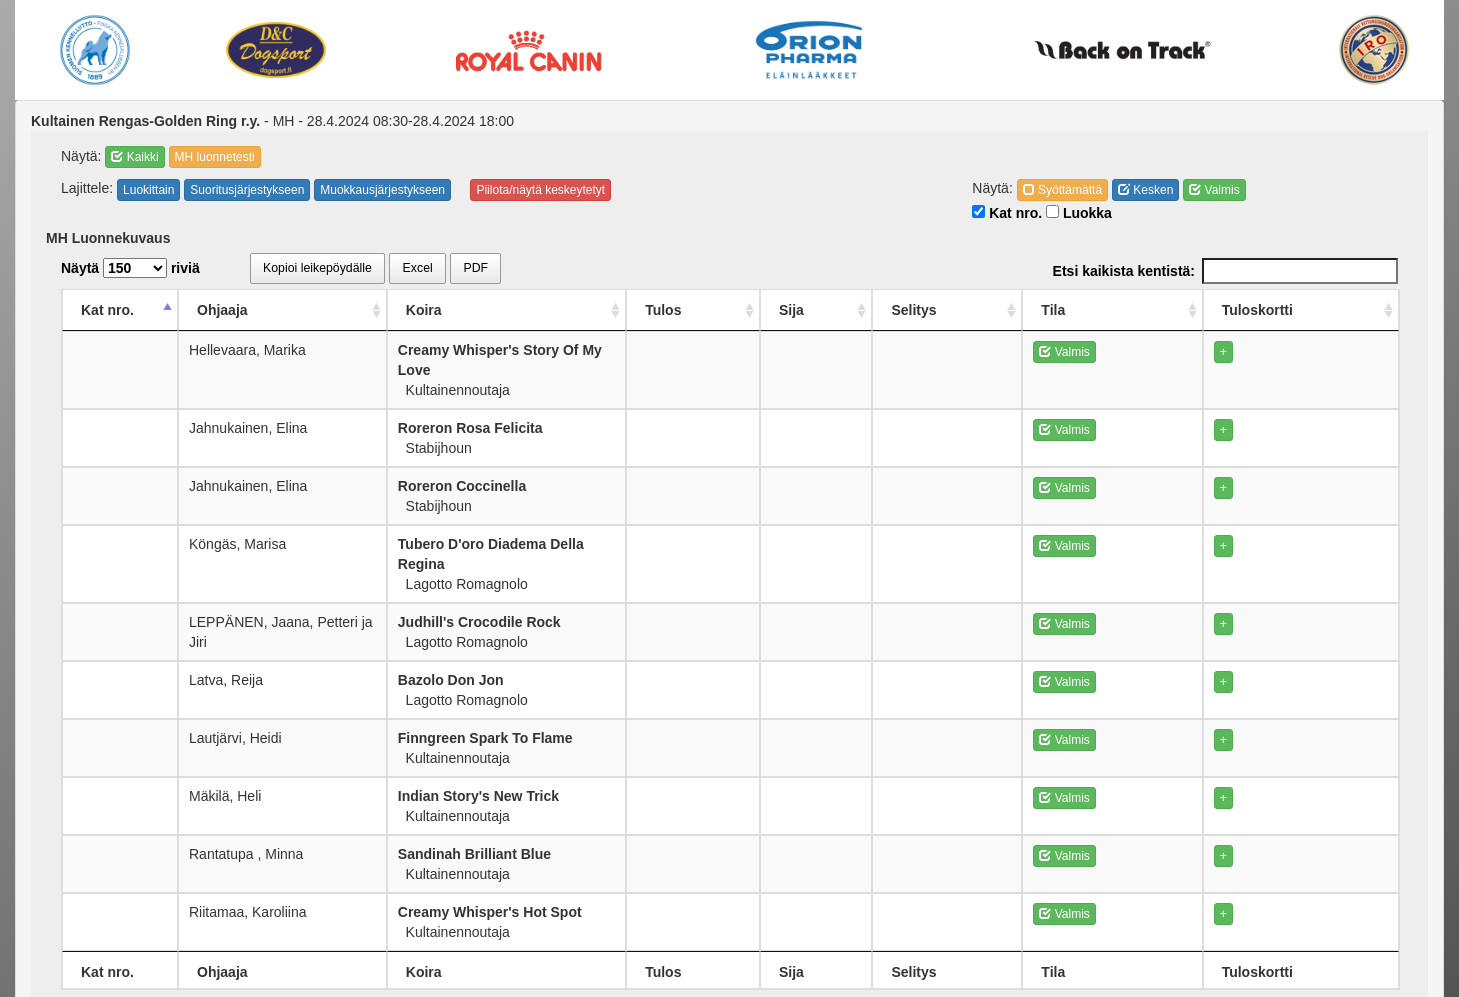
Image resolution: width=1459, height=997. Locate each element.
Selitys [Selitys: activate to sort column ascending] (1065, 310)
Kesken (1145, 190)
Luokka (1079, 213)
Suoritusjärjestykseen (247, 190)
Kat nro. (1007, 213)
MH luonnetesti (215, 157)
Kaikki (134, 157)
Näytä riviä (130, 268)
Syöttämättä (1062, 190)
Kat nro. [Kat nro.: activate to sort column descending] (107, 310)
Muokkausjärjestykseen (382, 190)
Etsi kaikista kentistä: (1225, 271)
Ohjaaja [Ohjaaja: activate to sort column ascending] (229, 310)
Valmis (1214, 190)
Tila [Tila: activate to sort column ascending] (1168, 310)
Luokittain (148, 190)
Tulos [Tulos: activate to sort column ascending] (876, 310)
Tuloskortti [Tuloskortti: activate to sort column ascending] (1305, 310)
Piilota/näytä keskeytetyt (540, 190)
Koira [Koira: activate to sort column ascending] (528, 310)
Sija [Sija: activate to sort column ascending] (971, 310)
